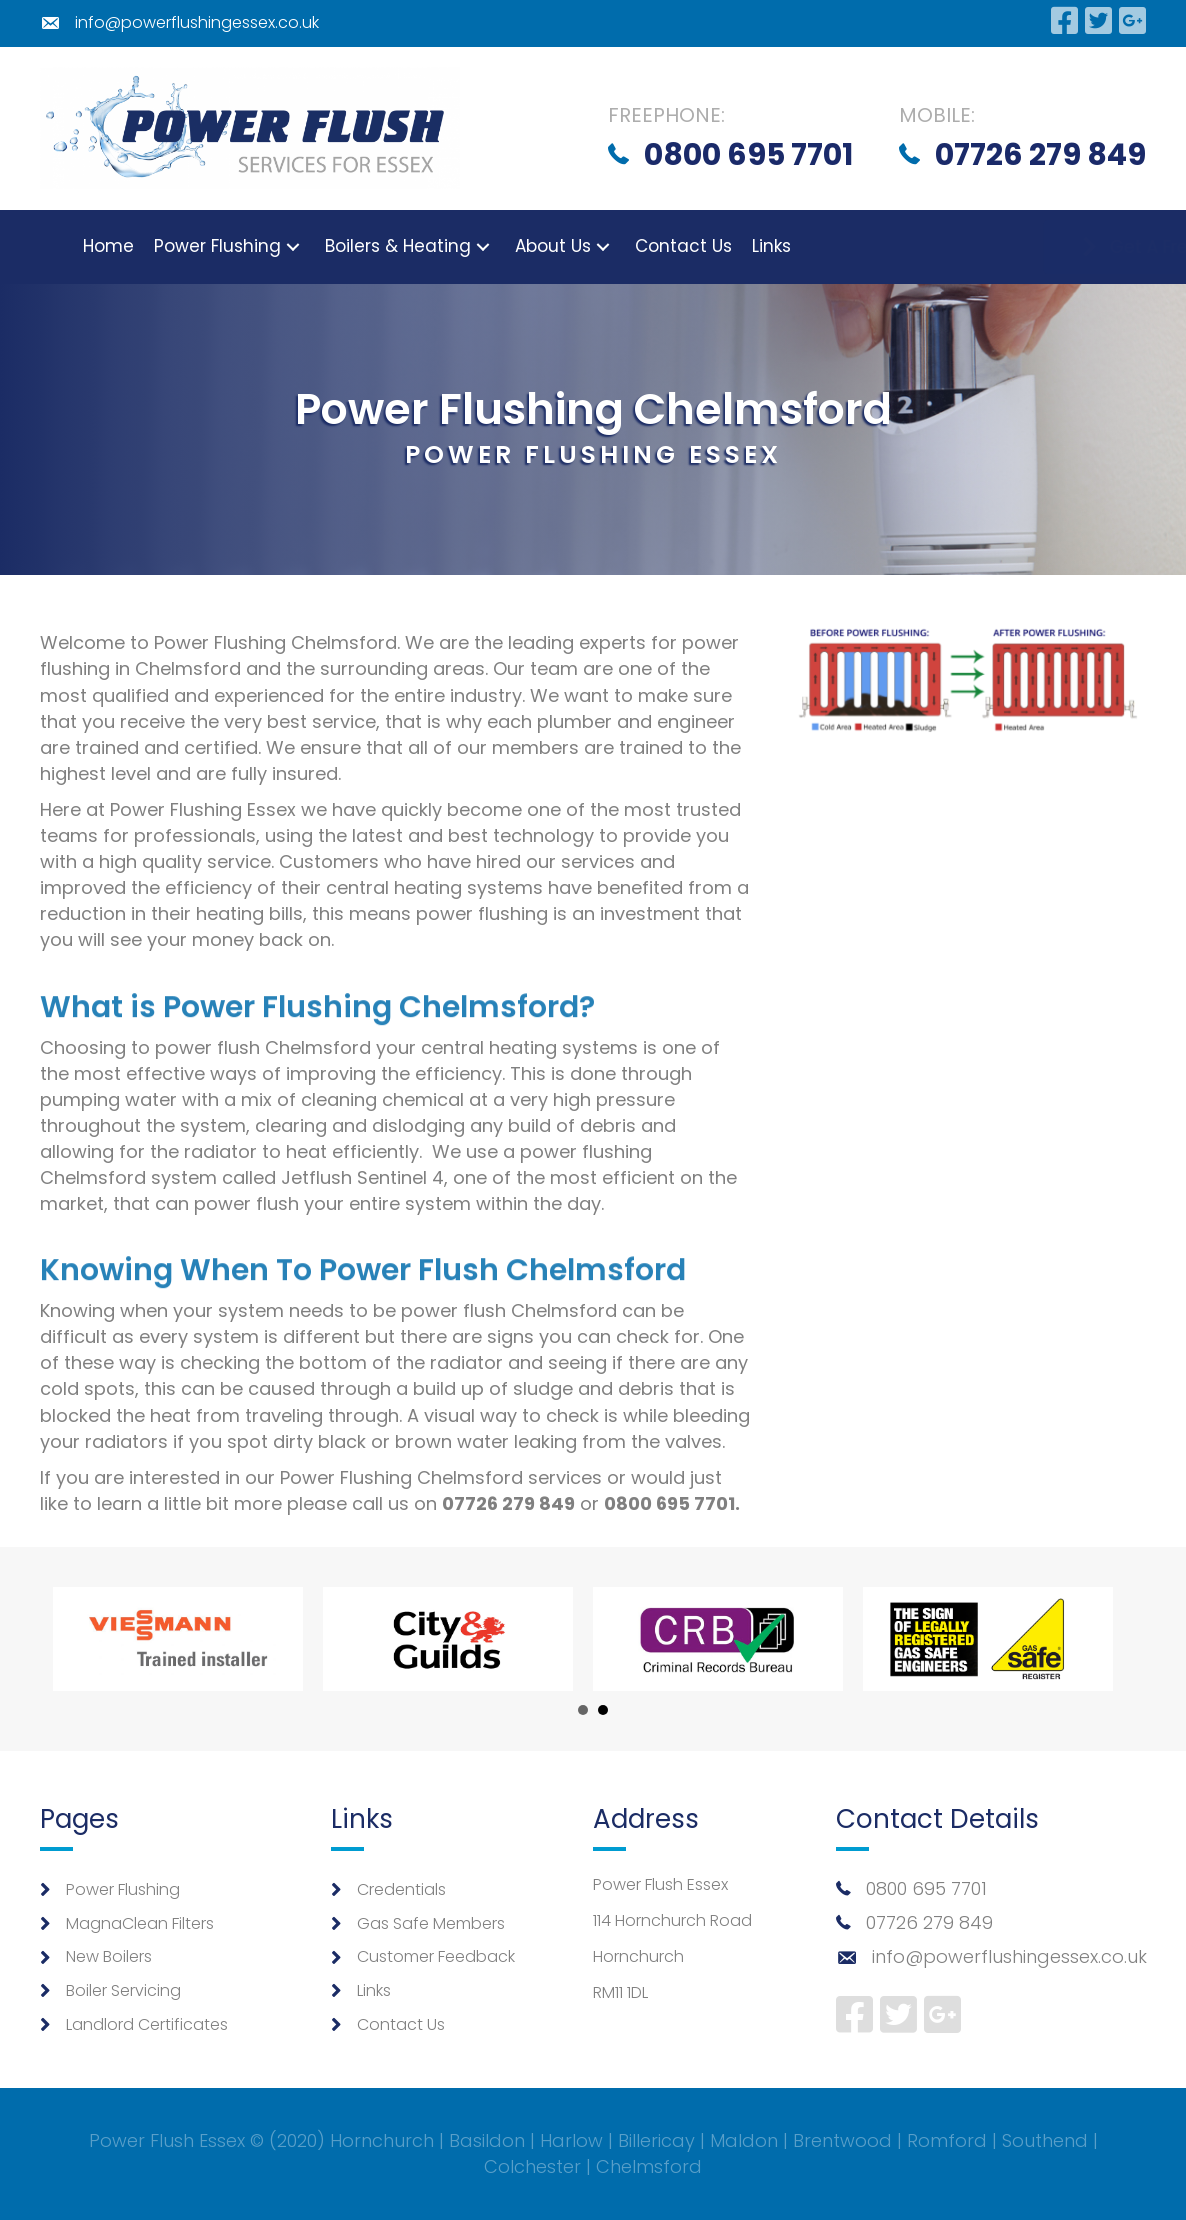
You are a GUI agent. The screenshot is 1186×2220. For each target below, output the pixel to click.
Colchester (532, 2166)
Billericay (656, 2140)
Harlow (571, 2140)
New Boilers (109, 1956)
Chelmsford (649, 2166)
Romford (947, 2140)
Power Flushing (123, 1889)
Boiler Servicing (123, 1990)
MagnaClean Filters (140, 1923)
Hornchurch (382, 2140)
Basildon (487, 2140)
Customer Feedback (436, 1956)
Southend (1045, 2140)
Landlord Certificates (147, 2024)
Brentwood (842, 2140)
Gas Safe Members (431, 1923)
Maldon (744, 2140)
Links (374, 1990)
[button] (260, 246)
